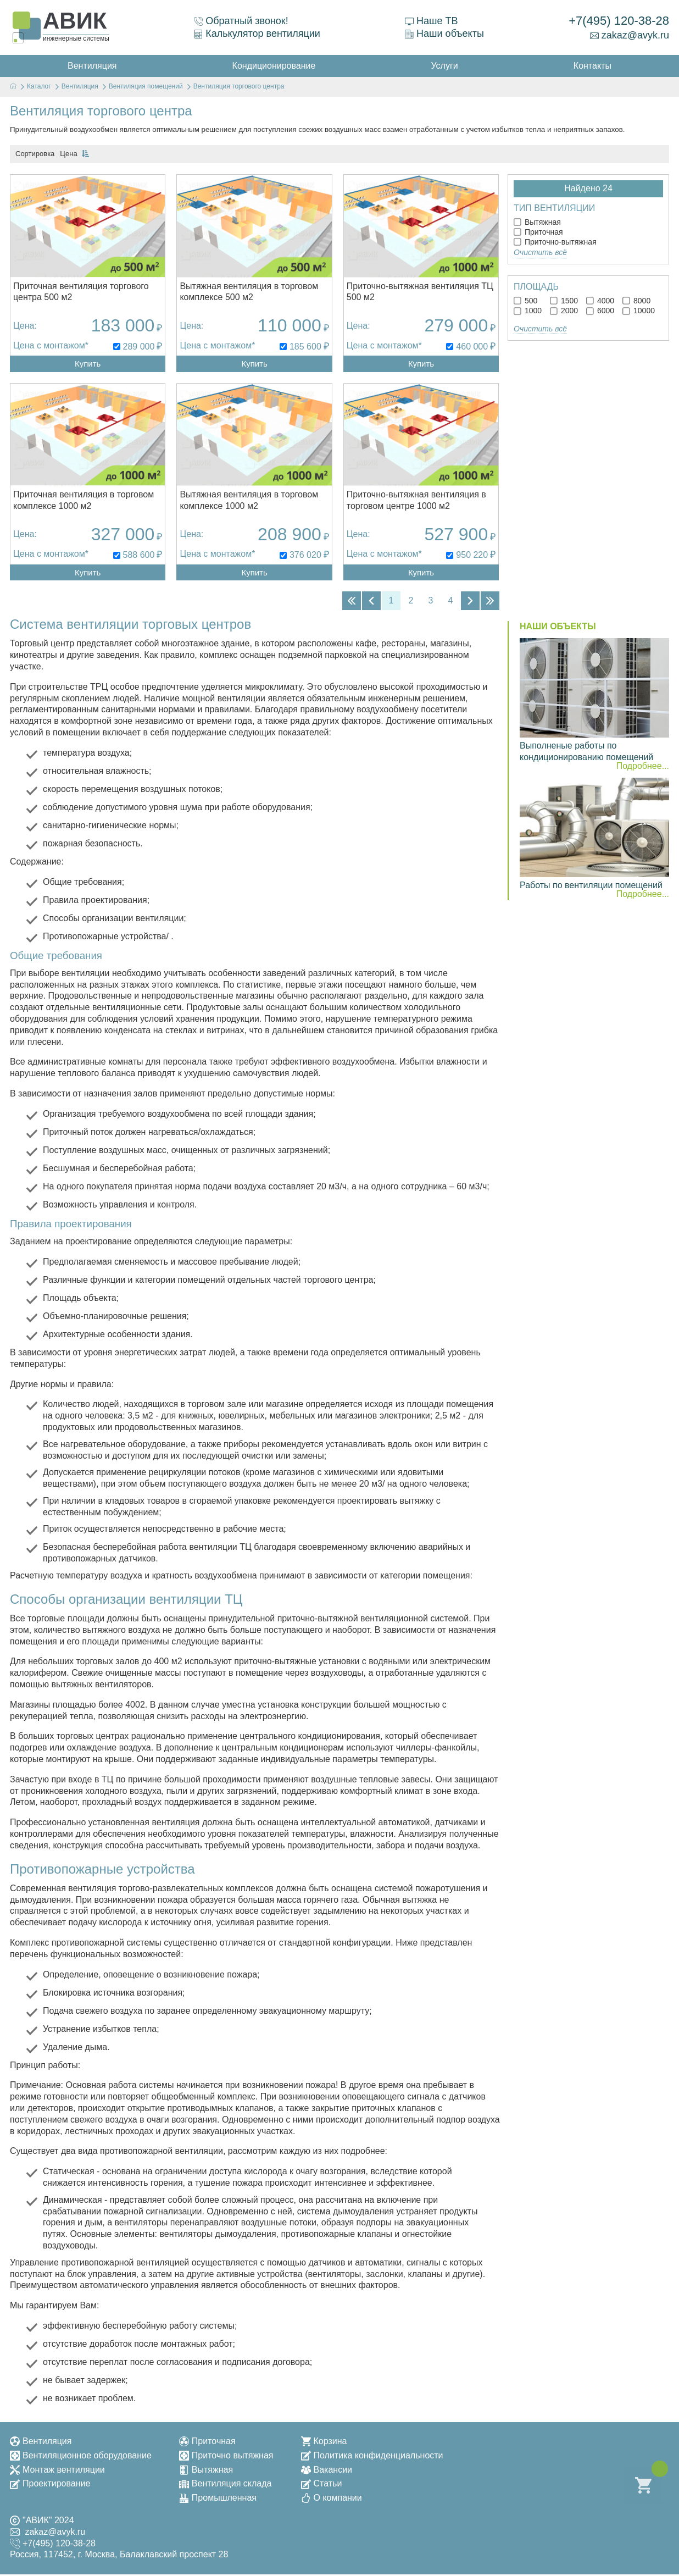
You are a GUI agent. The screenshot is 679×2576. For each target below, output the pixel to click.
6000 (600, 310)
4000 (600, 300)
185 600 (305, 346)
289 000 (139, 346)
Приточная (538, 232)
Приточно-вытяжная (555, 241)
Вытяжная (537, 222)
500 (525, 300)
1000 (528, 310)
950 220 (472, 556)
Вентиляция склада (225, 2485)
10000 (638, 310)
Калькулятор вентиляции (257, 33)
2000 (564, 310)
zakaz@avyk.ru (629, 35)
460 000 (472, 346)
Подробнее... (642, 767)
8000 (636, 300)
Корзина (324, 2442)
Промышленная (218, 2499)
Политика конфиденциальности (372, 2457)
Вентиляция (40, 2442)
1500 (564, 300)
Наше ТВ (431, 20)
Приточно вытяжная (226, 2457)
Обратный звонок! (241, 20)
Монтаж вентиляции (57, 2470)
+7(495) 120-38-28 (619, 20)
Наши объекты (444, 33)
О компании (331, 2499)
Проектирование (50, 2485)
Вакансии (327, 2470)
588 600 (139, 556)
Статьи (321, 2485)
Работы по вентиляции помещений (591, 886)
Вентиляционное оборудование (81, 2457)
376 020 (305, 556)
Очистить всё (540, 252)
